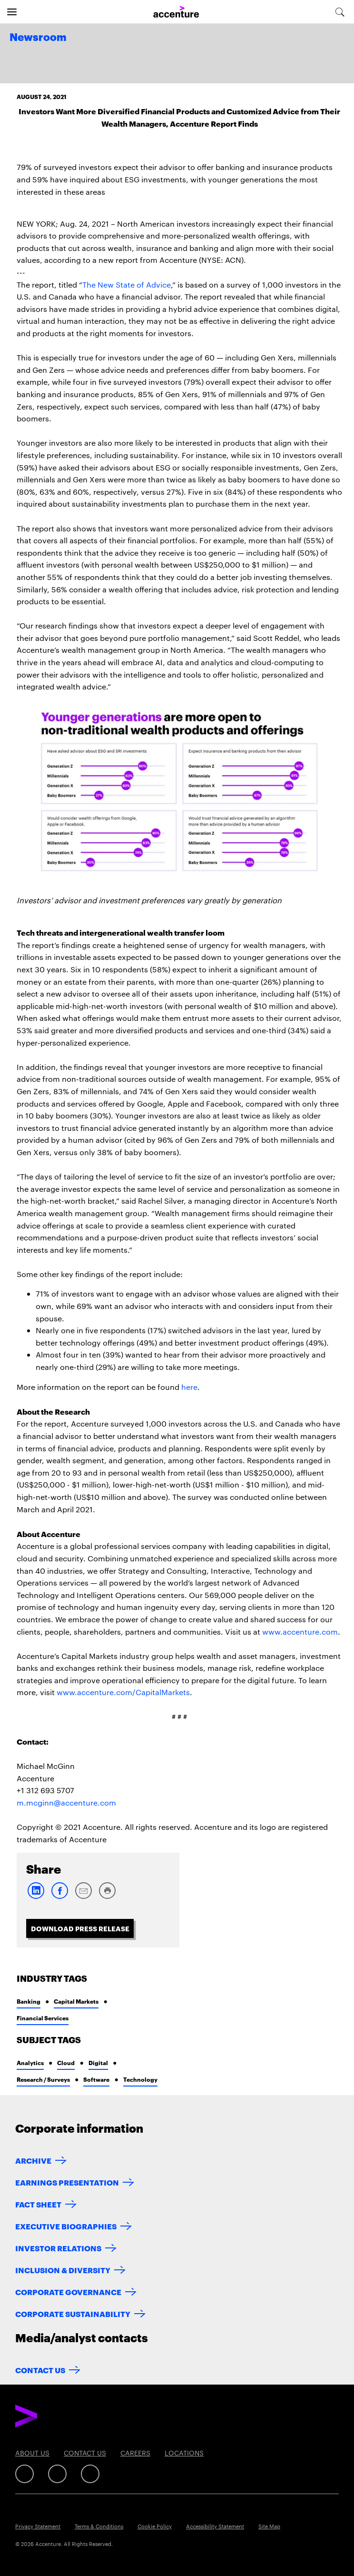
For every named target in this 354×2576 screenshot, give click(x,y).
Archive (33, 2160)
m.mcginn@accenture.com (66, 1802)
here (189, 1387)
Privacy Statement (37, 2526)
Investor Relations (58, 2247)
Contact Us (40, 2369)
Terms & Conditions (99, 2526)
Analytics (30, 2062)
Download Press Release (80, 1928)
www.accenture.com (300, 1632)
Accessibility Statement (215, 2526)
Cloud (66, 2062)
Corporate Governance (68, 2291)
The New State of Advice (126, 285)
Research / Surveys (43, 2079)
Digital (98, 2062)
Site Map (269, 2526)
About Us (32, 2452)
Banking (28, 2001)
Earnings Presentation (67, 2182)
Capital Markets (76, 2001)
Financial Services (43, 2018)
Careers (135, 2452)
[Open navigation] (12, 12)
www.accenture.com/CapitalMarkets (123, 1692)
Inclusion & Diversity (62, 2269)
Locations (184, 2452)
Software (96, 2079)
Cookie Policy (155, 2526)
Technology (140, 2079)
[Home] (176, 12)
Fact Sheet (38, 2203)
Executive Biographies (66, 2225)
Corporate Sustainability (72, 2313)
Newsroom (38, 37)
